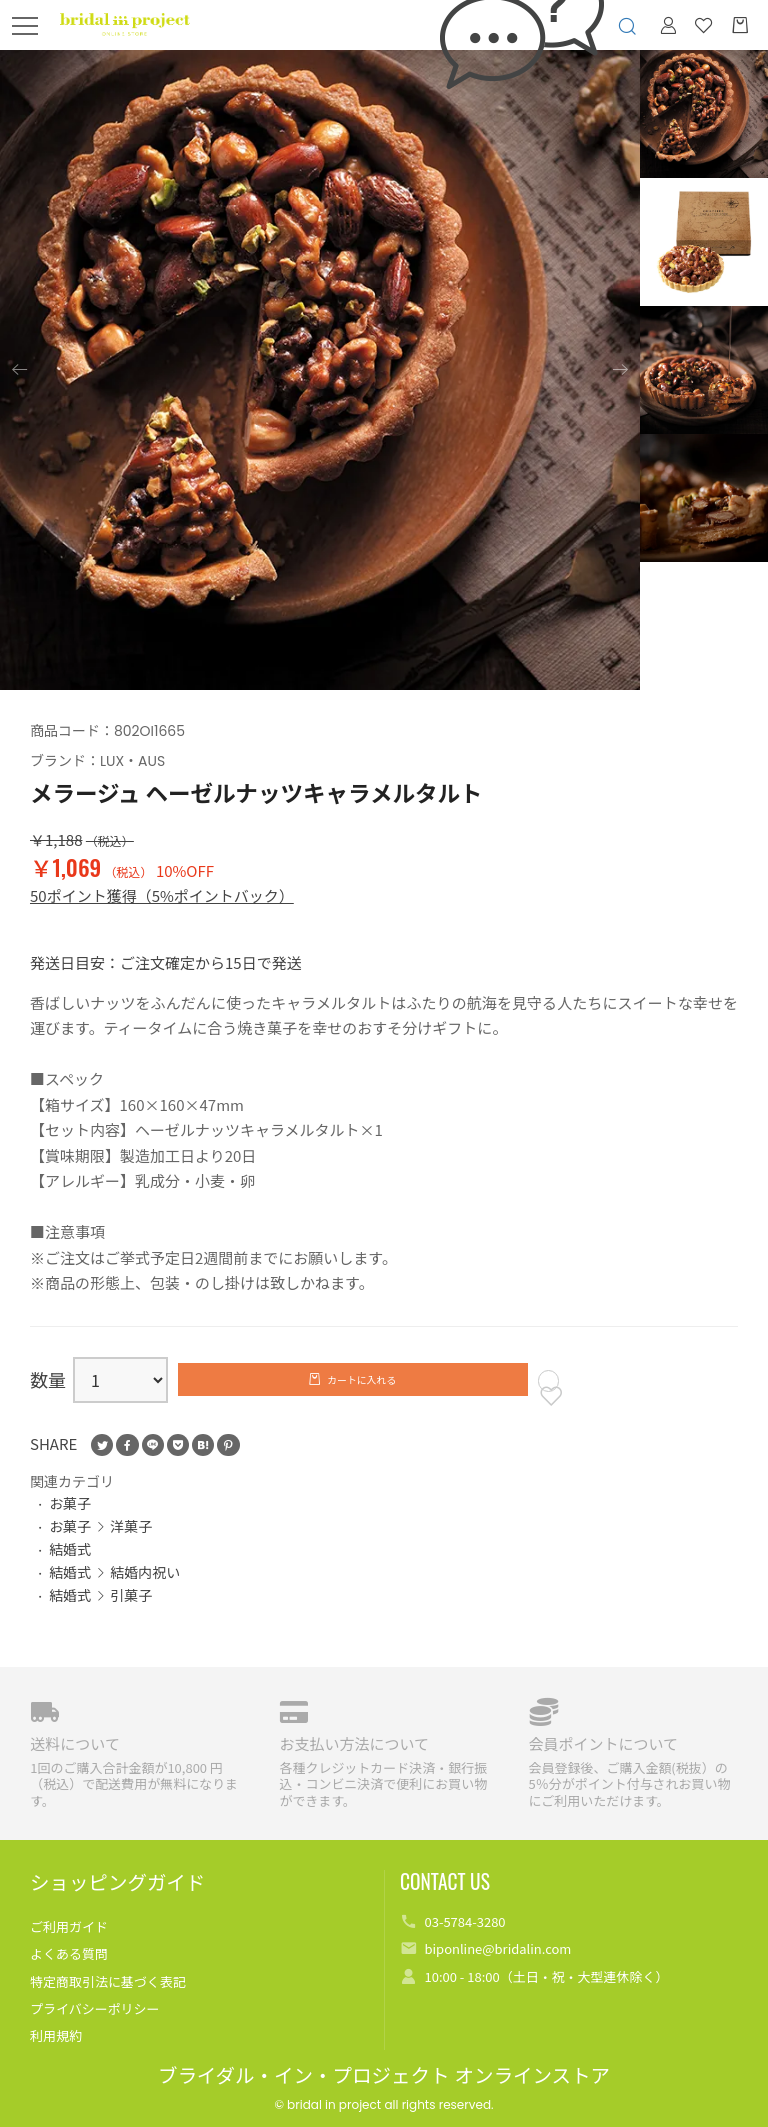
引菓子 (131, 1609)
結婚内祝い (145, 1586)
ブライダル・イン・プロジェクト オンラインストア (384, 2076)
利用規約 (56, 2035)
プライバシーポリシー (95, 2008)
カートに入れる (364, 1382)
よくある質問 (69, 1953)
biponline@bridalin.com (497, 1948)
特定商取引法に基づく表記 (108, 1981)
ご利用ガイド (69, 1926)
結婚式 (70, 1563)
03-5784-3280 (464, 1921)
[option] (320, 370)
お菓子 (70, 1518)
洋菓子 (131, 1541)
